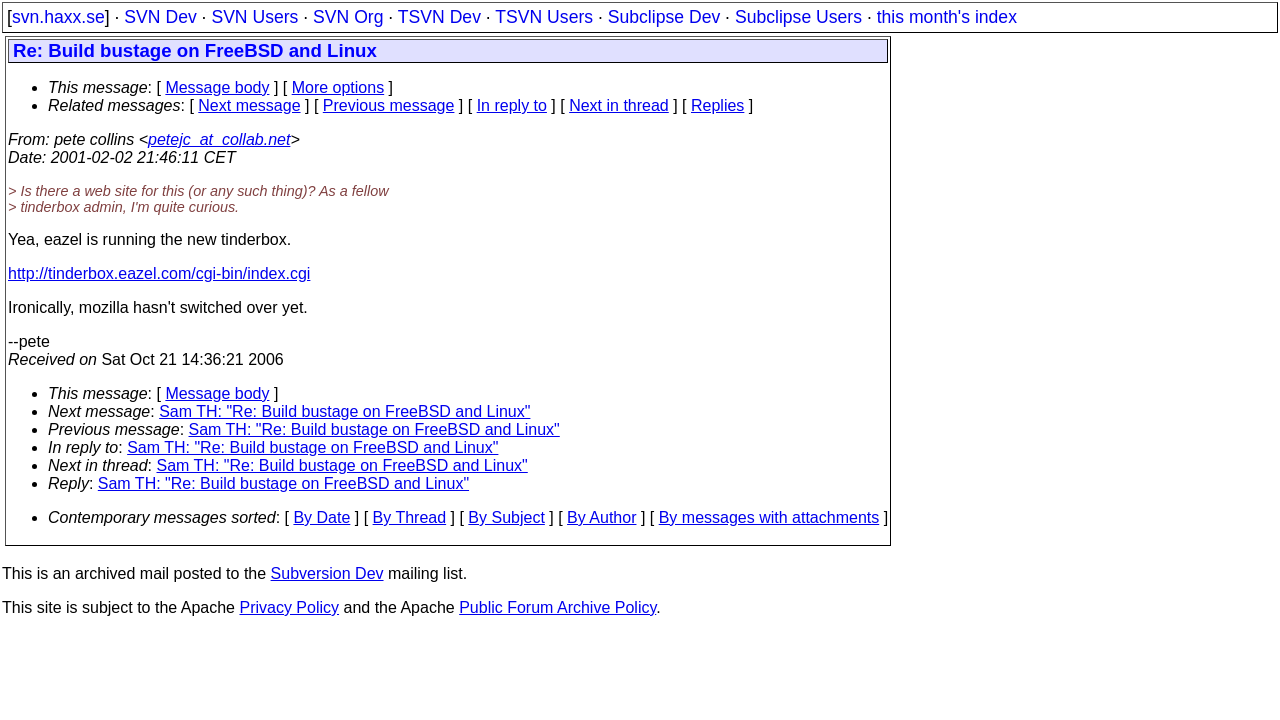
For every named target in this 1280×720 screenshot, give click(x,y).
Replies (717, 105)
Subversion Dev (327, 573)
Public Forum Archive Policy (557, 607)
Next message (249, 105)
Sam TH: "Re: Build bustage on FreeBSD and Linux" (344, 411)
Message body (217, 87)
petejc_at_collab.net (219, 139)
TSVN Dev (439, 17)
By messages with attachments (769, 517)
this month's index (947, 17)
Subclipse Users (798, 17)
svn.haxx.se (58, 17)
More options (338, 87)
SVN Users (254, 17)
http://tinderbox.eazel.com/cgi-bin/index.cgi (159, 273)
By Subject (506, 517)
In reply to (512, 105)
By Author (601, 517)
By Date (321, 517)
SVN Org (348, 17)
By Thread (410, 517)
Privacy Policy (289, 607)
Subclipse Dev (664, 17)
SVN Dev (160, 17)
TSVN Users (544, 17)
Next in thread (619, 105)
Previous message (389, 105)
